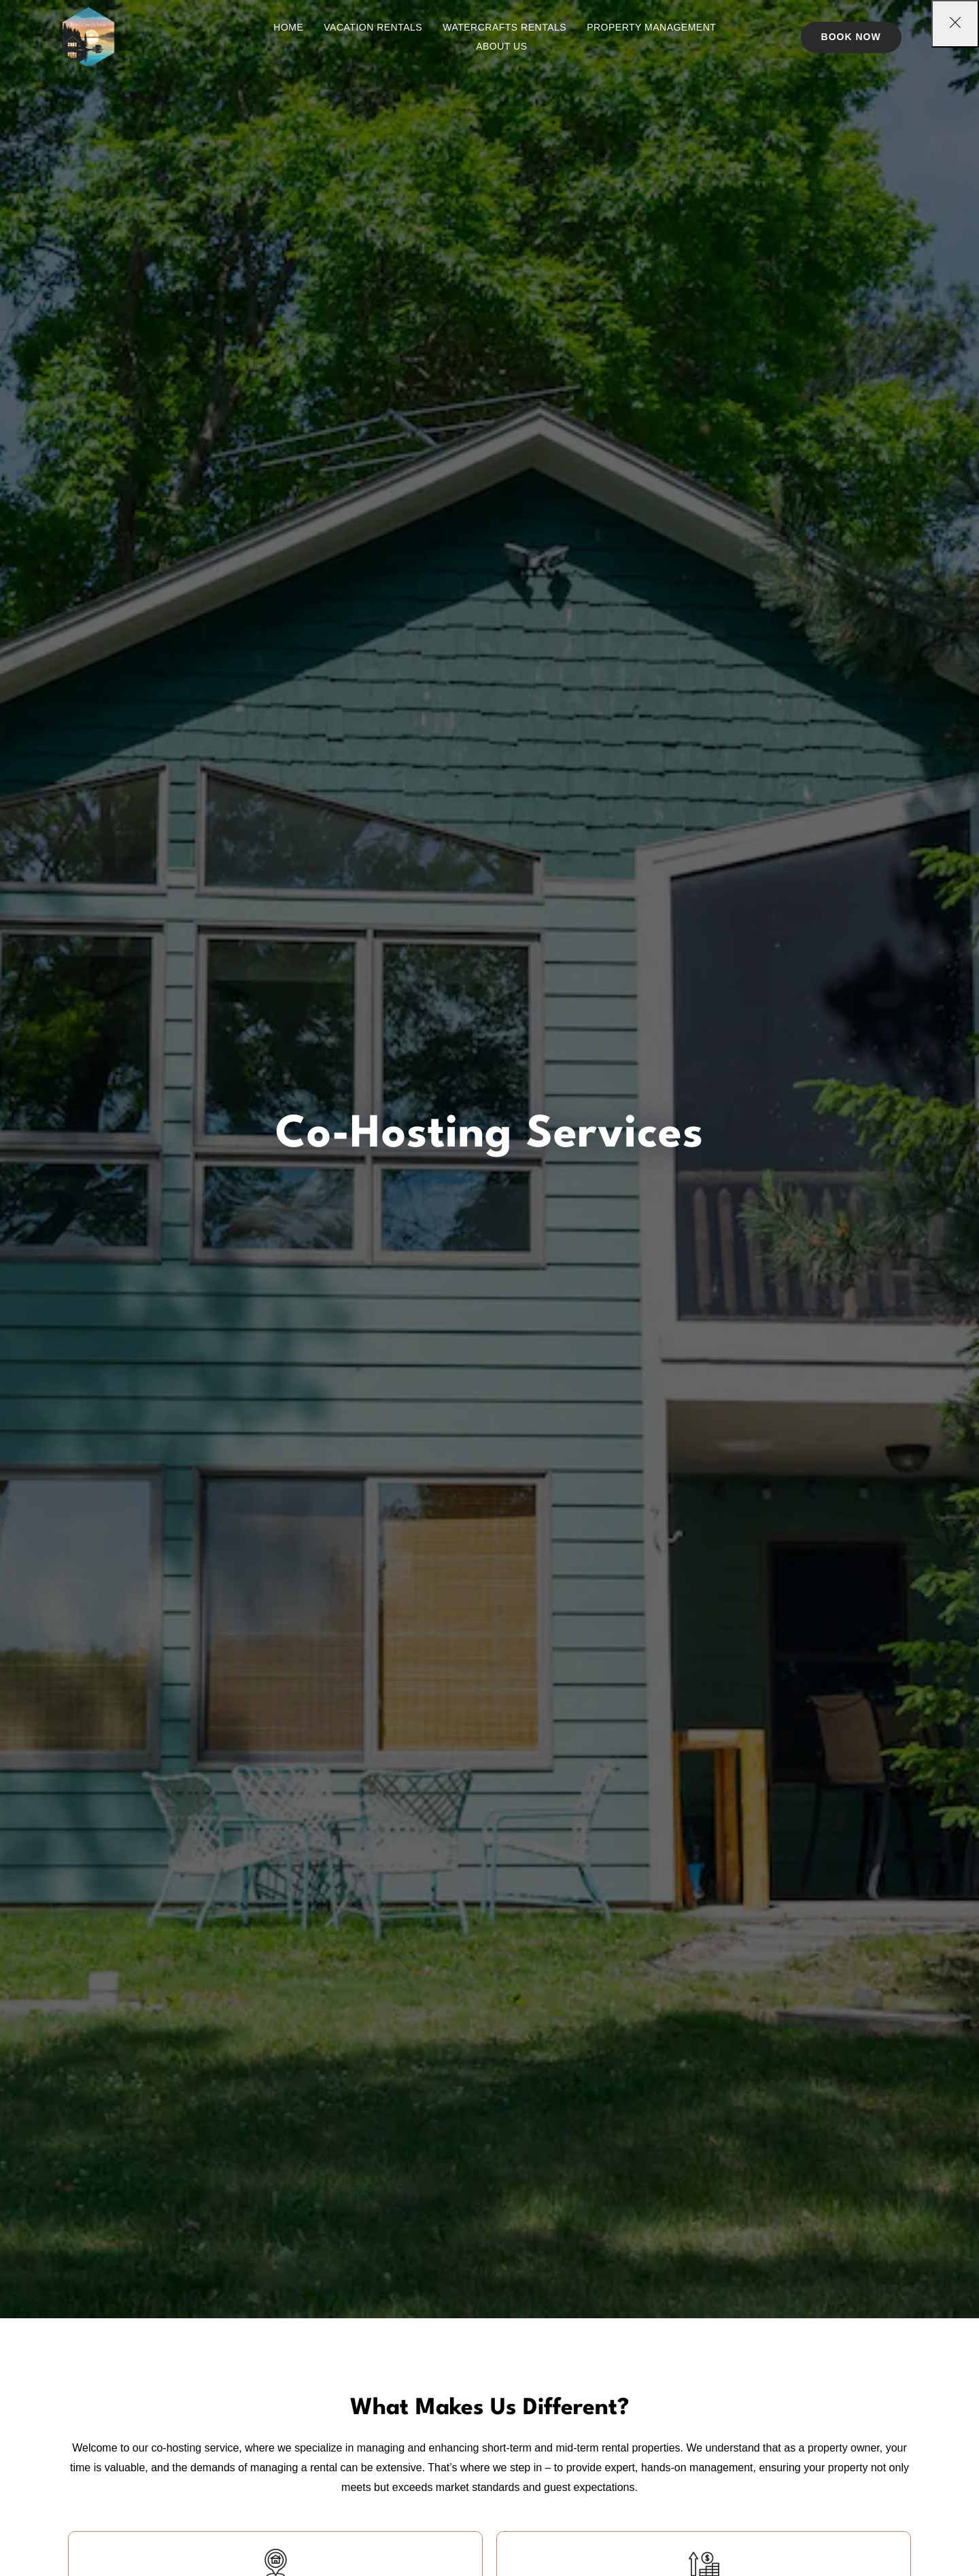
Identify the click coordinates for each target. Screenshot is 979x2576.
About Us (501, 46)
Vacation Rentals (373, 27)
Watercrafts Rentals (504, 27)
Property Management (651, 27)
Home (288, 27)
